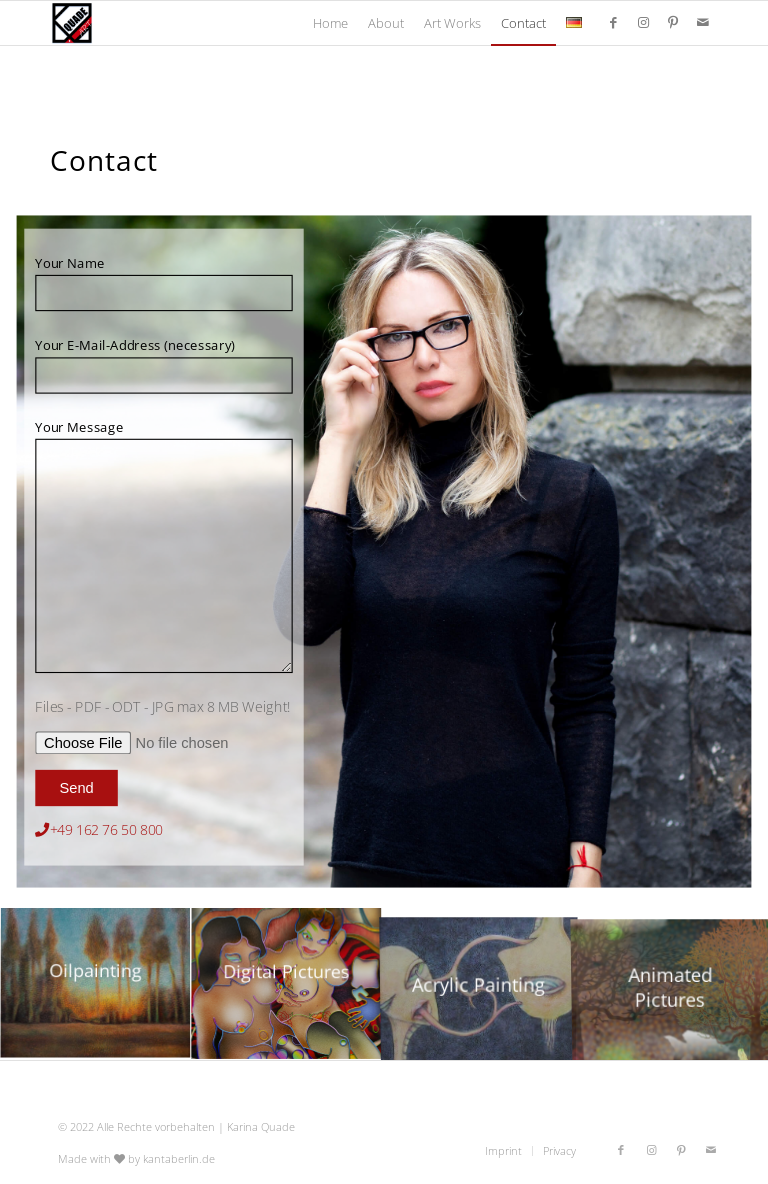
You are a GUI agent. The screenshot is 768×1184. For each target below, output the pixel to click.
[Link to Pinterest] (673, 22)
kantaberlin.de (179, 1158)
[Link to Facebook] (613, 22)
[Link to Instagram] (643, 22)
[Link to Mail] (703, 22)
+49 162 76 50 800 (106, 830)
